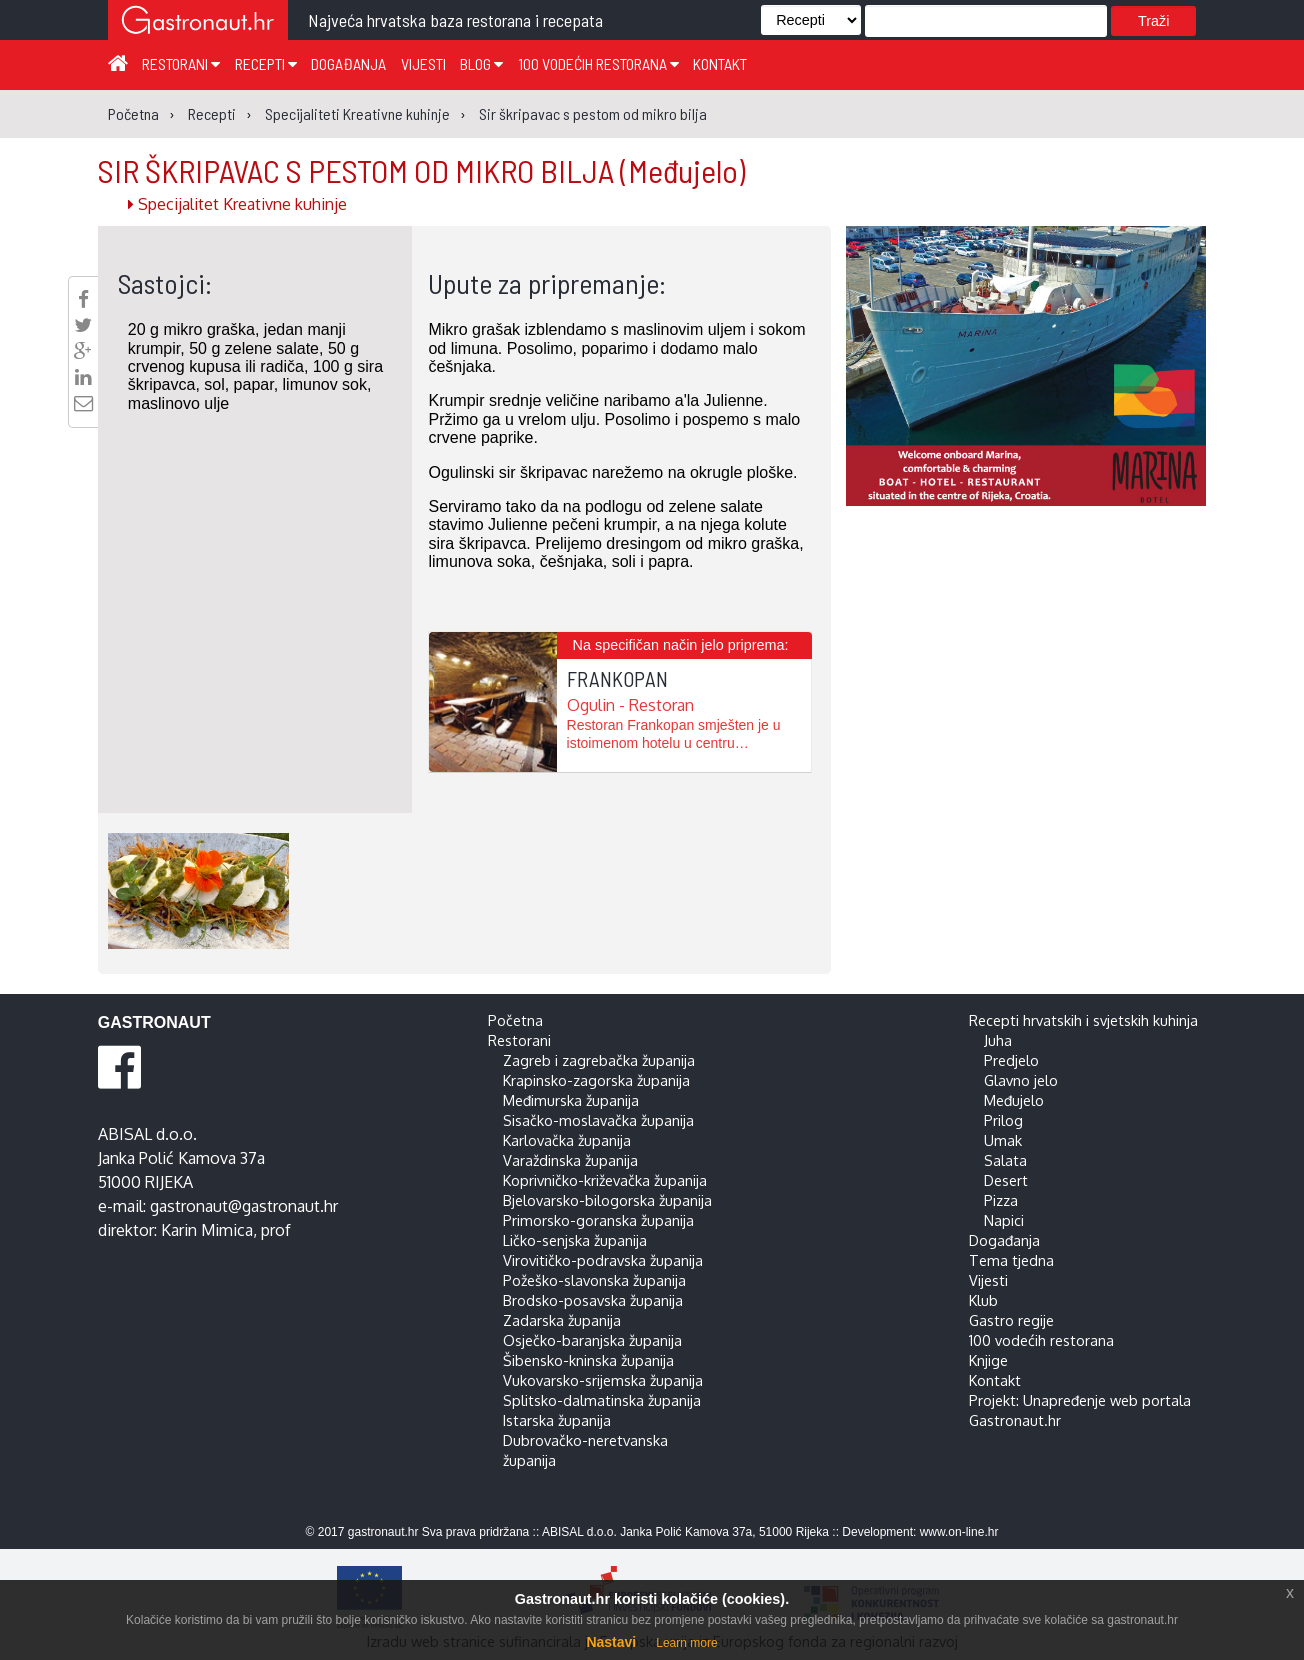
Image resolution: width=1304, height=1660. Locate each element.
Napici (1004, 1220)
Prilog (1003, 1120)
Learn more (686, 1643)
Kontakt (720, 63)
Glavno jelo (1021, 1080)
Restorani (181, 63)
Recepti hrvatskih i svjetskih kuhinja (1083, 1020)
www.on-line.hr (959, 1532)
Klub (983, 1300)
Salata (1005, 1160)
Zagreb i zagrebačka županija (599, 1060)
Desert (1006, 1180)
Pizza (1001, 1200)
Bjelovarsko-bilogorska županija (607, 1200)
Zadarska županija (562, 1320)
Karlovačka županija (567, 1140)
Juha (998, 1040)
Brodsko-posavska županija (593, 1300)
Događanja (348, 63)
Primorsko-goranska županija (598, 1220)
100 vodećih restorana (598, 63)
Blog (481, 63)
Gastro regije (1011, 1320)
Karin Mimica (207, 1230)
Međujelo (1014, 1100)
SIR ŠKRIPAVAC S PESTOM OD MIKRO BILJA (421, 170)
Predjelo (1011, 1060)
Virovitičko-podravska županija (603, 1260)
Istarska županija (557, 1420)
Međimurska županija (571, 1100)
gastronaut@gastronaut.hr (244, 1206)
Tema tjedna (1011, 1260)
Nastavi (611, 1642)
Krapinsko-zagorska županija (596, 1080)
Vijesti (423, 63)
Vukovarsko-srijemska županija (603, 1380)
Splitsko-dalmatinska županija (602, 1400)
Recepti (266, 63)
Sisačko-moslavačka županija (598, 1120)
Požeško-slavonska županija (594, 1280)
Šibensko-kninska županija (588, 1360)
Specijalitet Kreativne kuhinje (237, 204)
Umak (1003, 1140)
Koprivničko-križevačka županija (605, 1180)
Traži (1153, 21)
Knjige (988, 1360)
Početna (515, 1020)
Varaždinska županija (570, 1160)
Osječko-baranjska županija (592, 1340)
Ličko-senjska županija (575, 1240)
